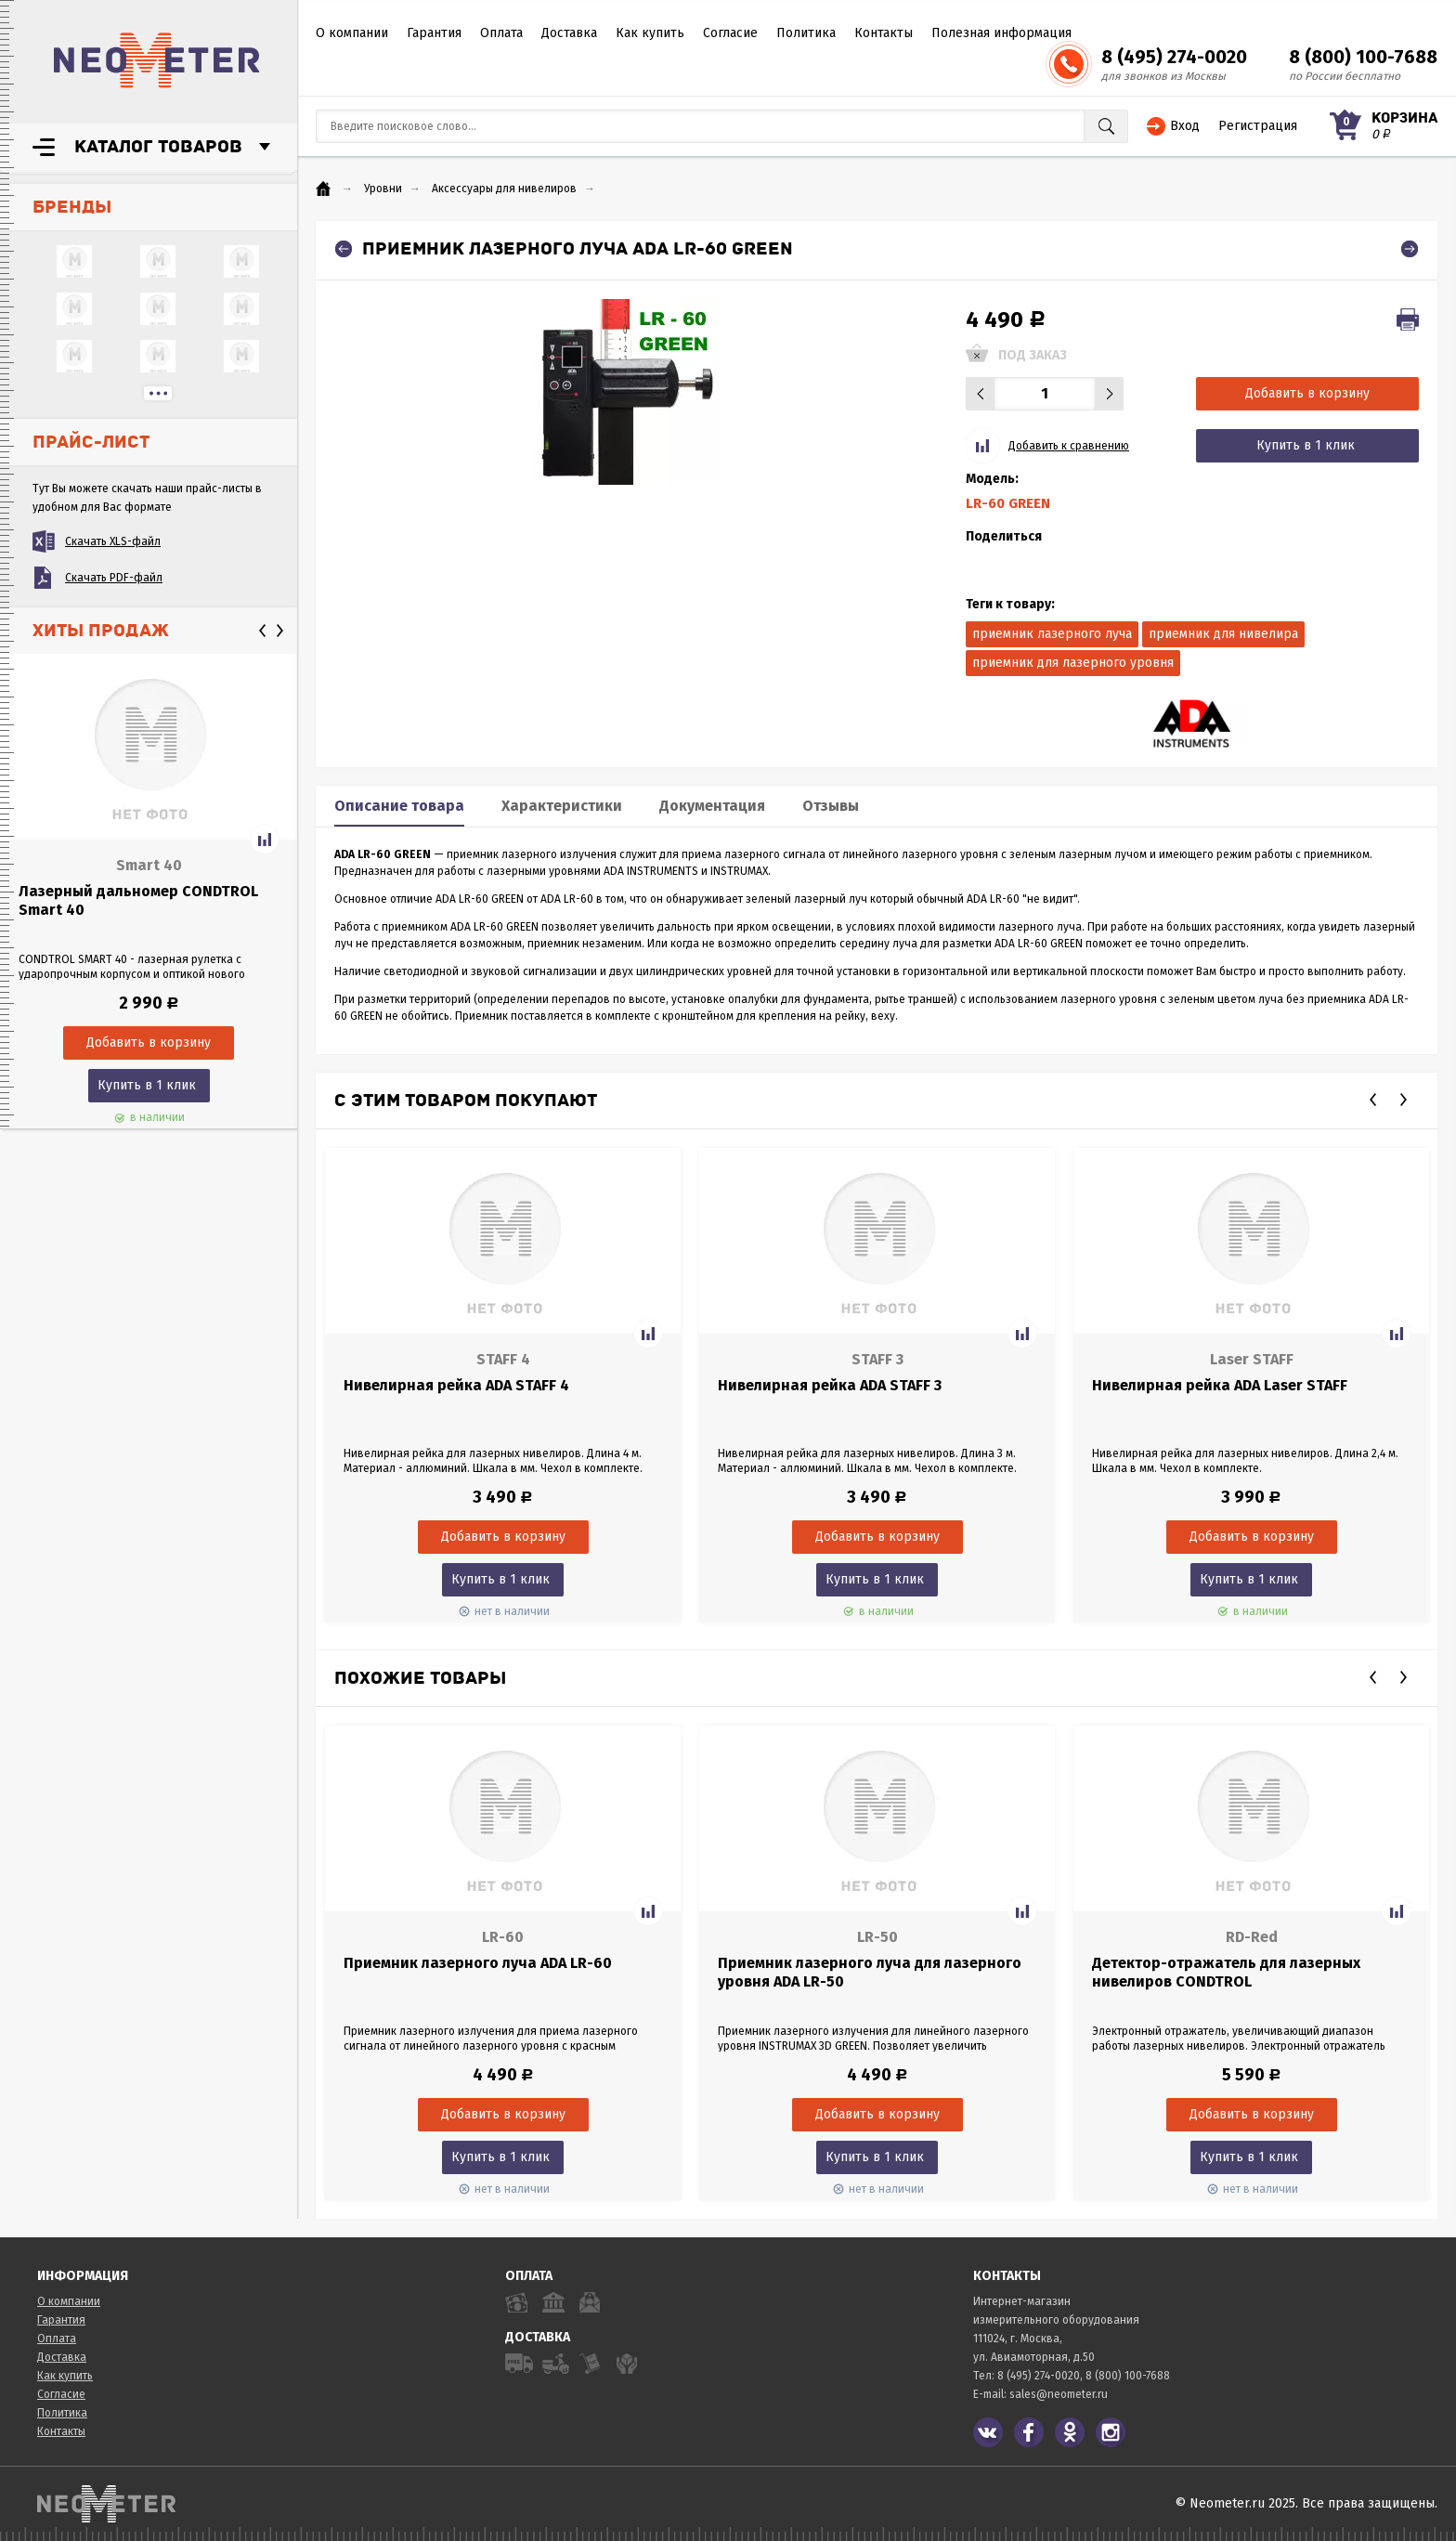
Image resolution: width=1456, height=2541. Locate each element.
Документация (712, 805)
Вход (1185, 126)
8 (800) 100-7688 (1363, 56)
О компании (352, 33)
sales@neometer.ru (1058, 2394)
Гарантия (434, 33)
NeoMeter (157, 60)
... (158, 393)
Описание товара (399, 805)
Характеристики (561, 805)
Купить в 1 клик (147, 1085)
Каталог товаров (158, 146)
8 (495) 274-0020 (1174, 56)
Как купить (650, 33)
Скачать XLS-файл (113, 541)
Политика (806, 33)
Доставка (569, 33)
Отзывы (830, 805)
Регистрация (1257, 126)
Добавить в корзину (1307, 393)
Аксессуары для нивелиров (504, 188)
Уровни (383, 188)
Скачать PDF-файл (113, 577)
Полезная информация (1001, 33)
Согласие (730, 33)
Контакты (883, 33)
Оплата (501, 33)
